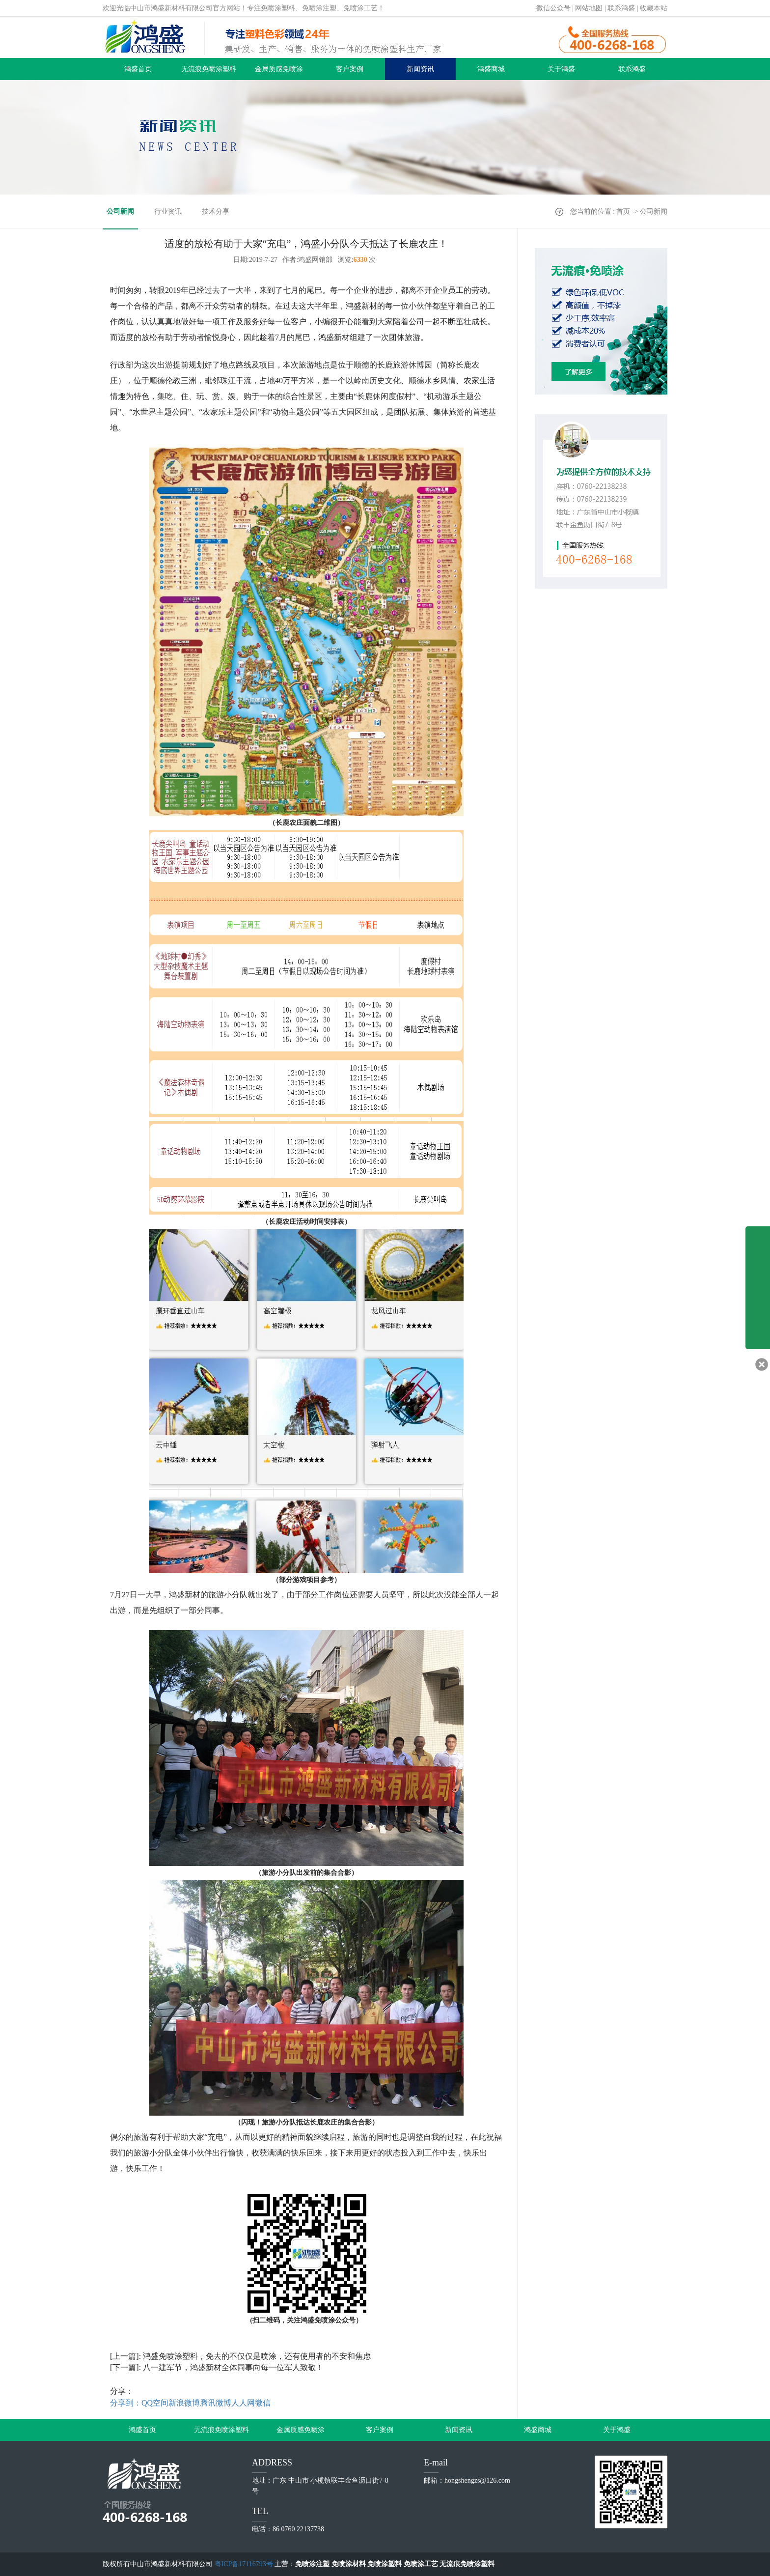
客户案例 (349, 69)
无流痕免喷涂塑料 (208, 69)
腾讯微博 (215, 2403)
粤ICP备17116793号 (244, 2564)
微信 (263, 2403)
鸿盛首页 (138, 69)
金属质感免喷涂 (279, 69)
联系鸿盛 (621, 8)
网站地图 (589, 8)
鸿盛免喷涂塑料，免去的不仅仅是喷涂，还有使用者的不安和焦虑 (257, 2356)
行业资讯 (168, 211)
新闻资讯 (420, 69)
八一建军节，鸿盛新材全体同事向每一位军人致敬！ (233, 2367)
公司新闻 (120, 211)
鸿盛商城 (491, 69)
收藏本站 (653, 8)
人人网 (243, 2403)
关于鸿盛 (561, 69)
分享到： (125, 2403)
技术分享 (215, 211)
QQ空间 (154, 2403)
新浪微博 (184, 2403)
